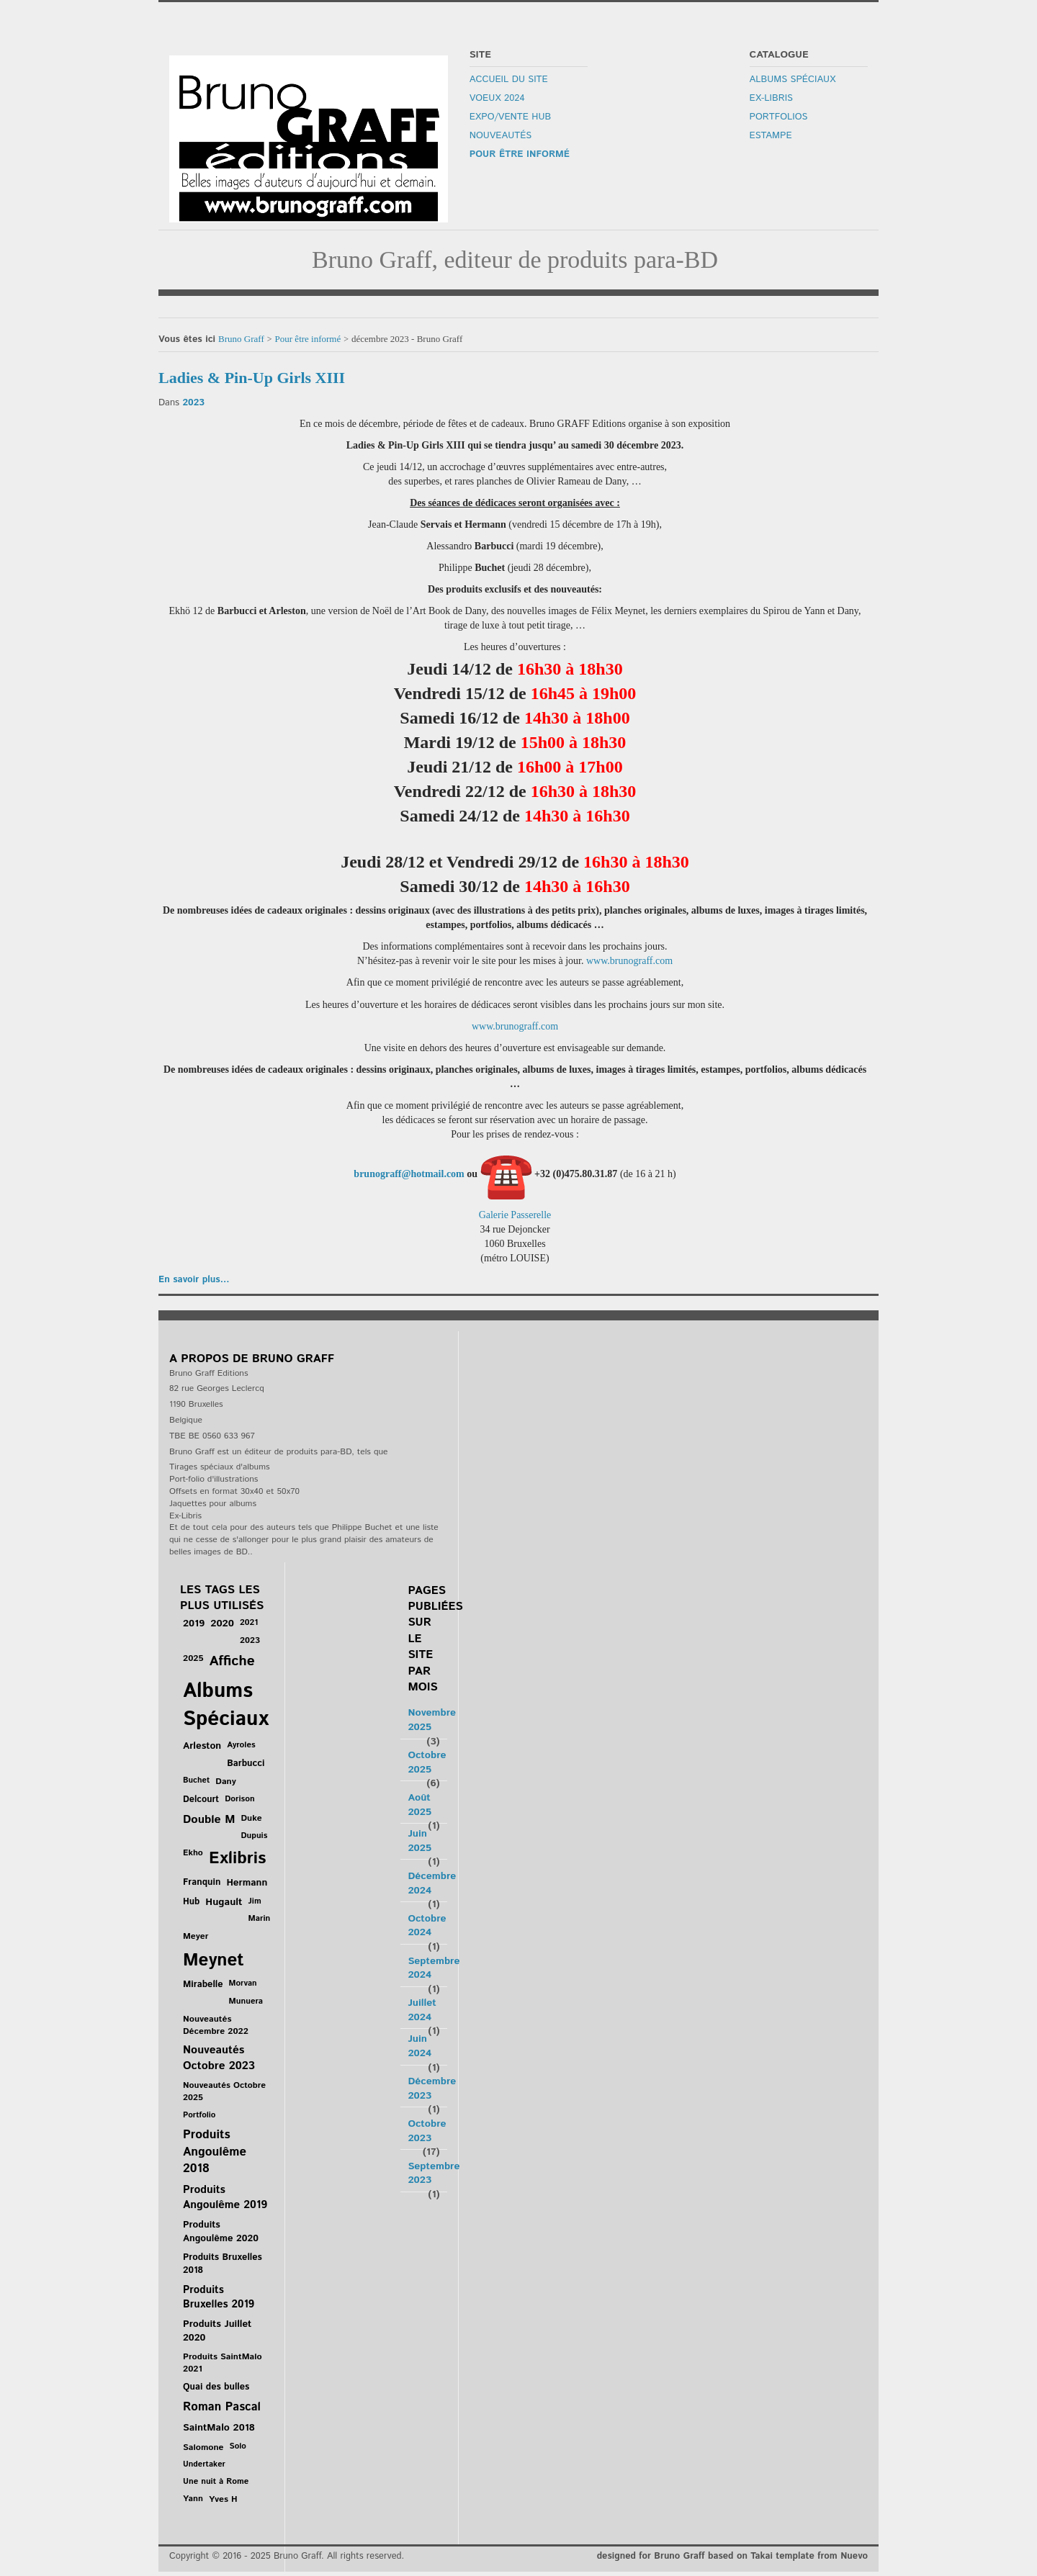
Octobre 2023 (427, 2131)
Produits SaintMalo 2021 (222, 2363)
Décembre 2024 (432, 1883)
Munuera (246, 2001)
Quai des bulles (216, 2387)
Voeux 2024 (497, 98)
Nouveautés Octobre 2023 (219, 2058)
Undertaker (204, 2464)
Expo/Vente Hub (510, 117)
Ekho (193, 1853)
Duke (251, 1818)
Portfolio (199, 2115)
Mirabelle (203, 1984)
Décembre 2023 (432, 2088)
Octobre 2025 (427, 1762)
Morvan (243, 1983)
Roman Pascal (222, 2407)
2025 (193, 1658)
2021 (249, 1622)
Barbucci (245, 1763)
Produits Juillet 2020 (217, 2331)
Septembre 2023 (433, 2173)
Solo (238, 2446)
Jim (254, 1901)
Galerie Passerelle (515, 1215)
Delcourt (201, 1799)
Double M (209, 1819)
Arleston (202, 1746)
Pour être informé (519, 155)
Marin (259, 1918)
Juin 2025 (419, 1841)
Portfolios (778, 117)
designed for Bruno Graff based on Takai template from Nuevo (732, 2556)
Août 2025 (419, 1805)
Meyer (195, 1936)
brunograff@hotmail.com (409, 1173)
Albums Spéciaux (792, 80)
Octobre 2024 (427, 1925)
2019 (194, 1623)
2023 (193, 403)
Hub (191, 1901)
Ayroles (241, 1745)
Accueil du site (508, 80)
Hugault (223, 1902)
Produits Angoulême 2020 (221, 2231)
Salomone (203, 2447)
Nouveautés (500, 136)
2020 (222, 1623)
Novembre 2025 (432, 1720)
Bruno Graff (241, 338)
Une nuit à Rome (215, 2481)
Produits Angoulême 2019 (225, 2197)
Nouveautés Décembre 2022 (215, 2025)
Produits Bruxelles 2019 (218, 2297)
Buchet (196, 1780)
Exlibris (237, 1858)
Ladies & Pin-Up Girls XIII (251, 378)
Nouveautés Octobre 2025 (224, 2091)
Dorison (239, 1799)
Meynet (213, 1960)
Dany (225, 1781)
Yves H (223, 2499)
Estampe (770, 136)
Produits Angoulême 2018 (214, 2151)
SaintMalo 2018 (219, 2427)
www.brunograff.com (629, 960)
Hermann (246, 1882)
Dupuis (254, 1835)
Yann (193, 2498)
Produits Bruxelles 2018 (222, 2264)
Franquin (201, 1882)
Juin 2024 (419, 2046)
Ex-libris (771, 98)
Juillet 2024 (422, 2010)
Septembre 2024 (433, 1968)
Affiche (232, 1661)
